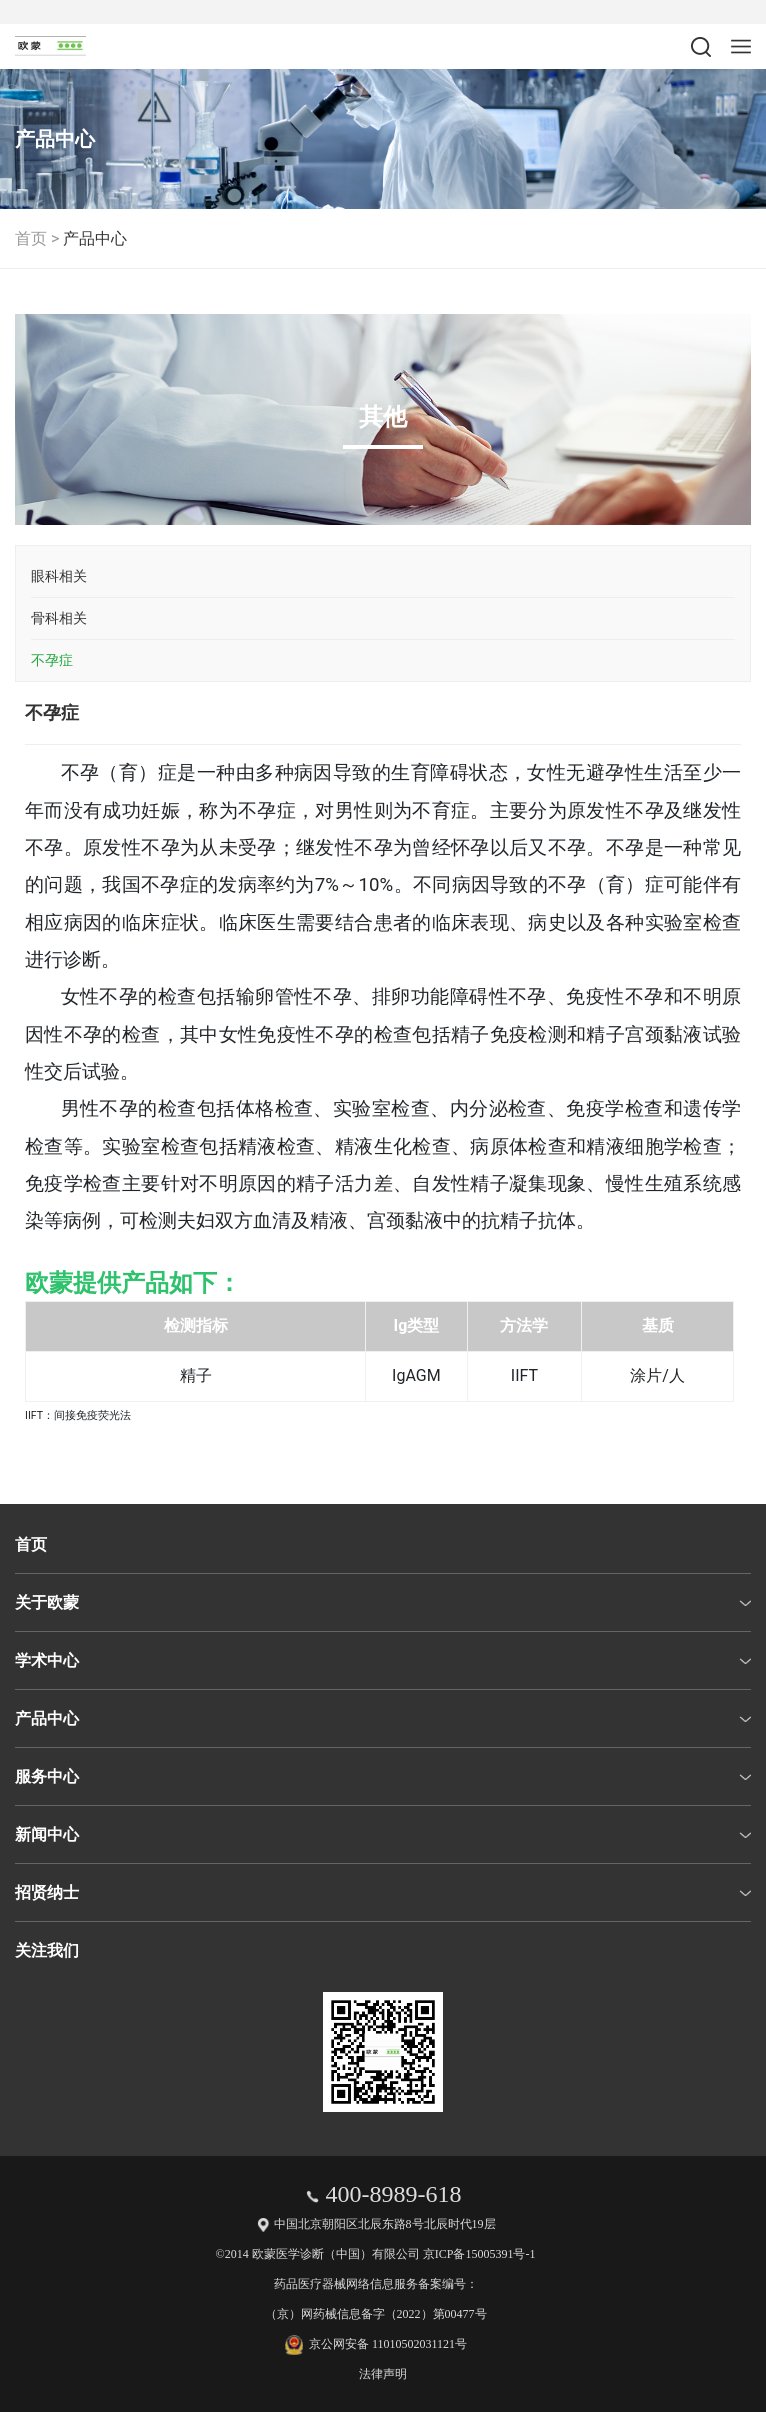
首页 (31, 238)
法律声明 (383, 2374)
